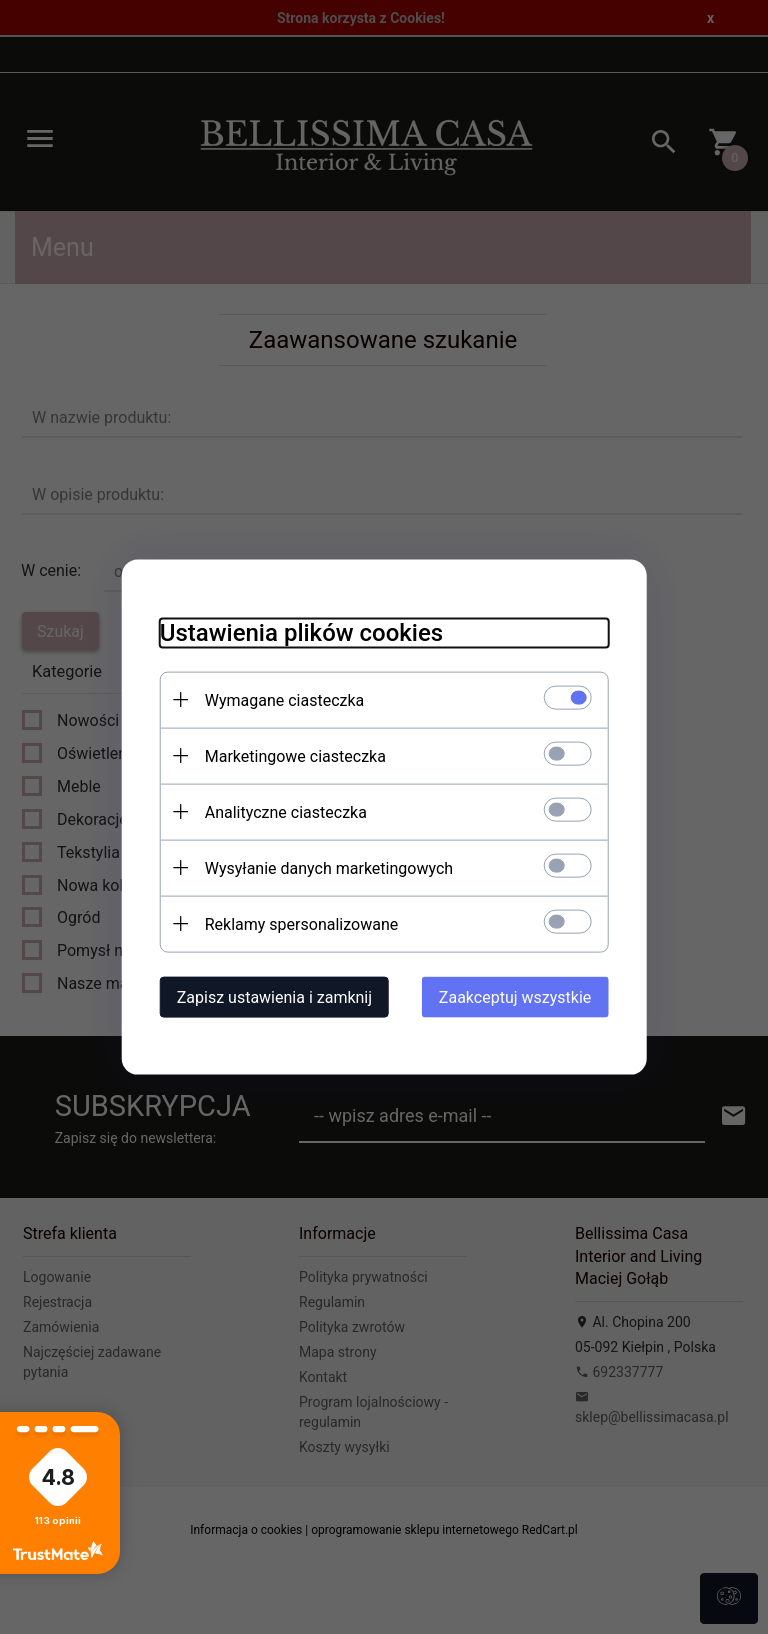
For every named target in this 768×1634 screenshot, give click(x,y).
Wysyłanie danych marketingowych (323, 867)
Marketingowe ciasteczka (289, 755)
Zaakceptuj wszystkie (521, 996)
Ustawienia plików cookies (295, 632)
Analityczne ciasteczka (280, 811)
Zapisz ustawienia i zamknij (268, 996)
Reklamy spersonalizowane (295, 923)
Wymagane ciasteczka (279, 699)
